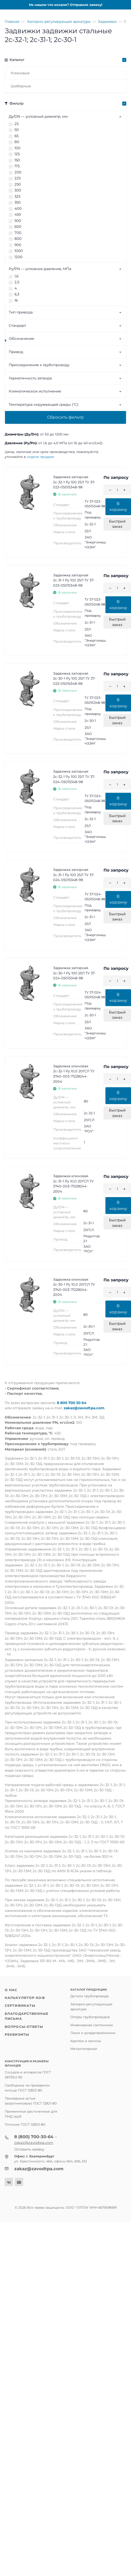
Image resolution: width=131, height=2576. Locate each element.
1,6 (16, 276)
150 (17, 160)
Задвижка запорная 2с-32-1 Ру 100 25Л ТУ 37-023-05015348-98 (74, 482)
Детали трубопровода (89, 1996)
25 (16, 123)
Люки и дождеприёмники (93, 2033)
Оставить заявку (29, 2149)
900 (17, 245)
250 (17, 184)
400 (18, 208)
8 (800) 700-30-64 (33, 2136)
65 (16, 136)
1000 (18, 250)
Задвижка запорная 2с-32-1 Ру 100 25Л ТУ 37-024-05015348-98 (74, 776)
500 (17, 220)
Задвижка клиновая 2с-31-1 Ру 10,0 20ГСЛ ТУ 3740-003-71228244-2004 (73, 1184)
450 (17, 214)
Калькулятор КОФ (25, 1998)
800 (18, 238)
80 (16, 142)
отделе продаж (40, 457)
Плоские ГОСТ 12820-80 (25, 2124)
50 (16, 129)
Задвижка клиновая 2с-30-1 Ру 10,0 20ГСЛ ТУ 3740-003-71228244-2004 (74, 1287)
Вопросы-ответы (24, 2027)
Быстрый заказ (117, 524)
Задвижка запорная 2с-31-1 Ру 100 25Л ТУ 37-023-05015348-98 (74, 580)
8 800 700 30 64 (71, 1402)
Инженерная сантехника (91, 2025)
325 (17, 196)
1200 (18, 257)
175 (17, 166)
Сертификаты (20, 2005)
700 (17, 232)
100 (17, 148)
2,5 (16, 282)
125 (17, 154)
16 (16, 300)
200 (17, 172)
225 (17, 178)
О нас (11, 1990)
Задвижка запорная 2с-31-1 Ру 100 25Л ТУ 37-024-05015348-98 (74, 875)
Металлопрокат (83, 2049)
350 (17, 202)
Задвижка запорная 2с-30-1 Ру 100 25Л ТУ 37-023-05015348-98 (74, 678)
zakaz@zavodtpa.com (84, 1408)
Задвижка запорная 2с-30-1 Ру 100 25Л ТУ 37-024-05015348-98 (74, 973)
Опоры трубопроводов (90, 2017)
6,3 (16, 294)
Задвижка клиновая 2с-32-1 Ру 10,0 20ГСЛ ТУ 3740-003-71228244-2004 (74, 1074)
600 (17, 226)
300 (17, 190)
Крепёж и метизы (85, 2041)
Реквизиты (17, 2034)
